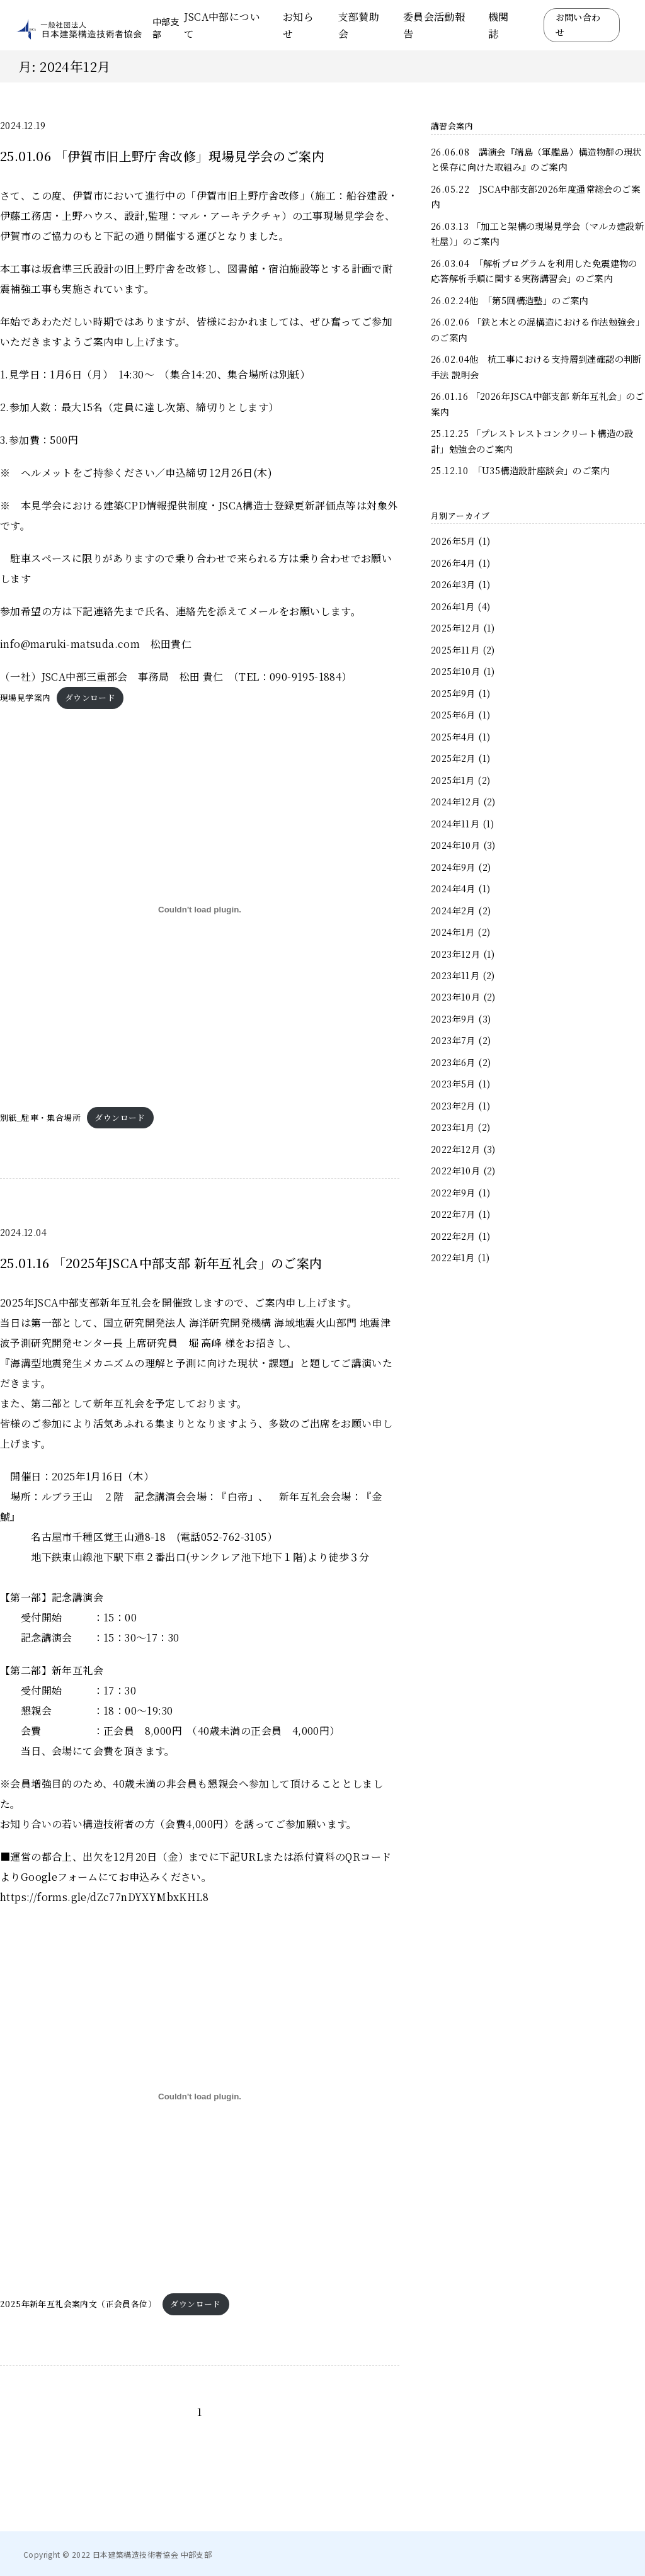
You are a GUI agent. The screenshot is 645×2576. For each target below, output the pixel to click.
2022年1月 (453, 1257)
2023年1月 (453, 1126)
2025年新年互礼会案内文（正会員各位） (78, 2304)
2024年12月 (455, 801)
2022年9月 (453, 1192)
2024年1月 (453, 931)
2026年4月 (453, 562)
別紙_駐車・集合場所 (40, 1117)
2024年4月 (453, 888)
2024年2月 (453, 910)
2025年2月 (453, 757)
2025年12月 (455, 627)
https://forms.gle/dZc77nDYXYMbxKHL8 (104, 1897)
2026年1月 (453, 606)
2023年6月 (453, 1062)
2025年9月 (453, 693)
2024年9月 (453, 866)
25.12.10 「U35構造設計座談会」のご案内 (520, 470)
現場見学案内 (25, 697)
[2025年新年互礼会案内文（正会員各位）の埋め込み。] (199, 2096)
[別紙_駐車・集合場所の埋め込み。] (199, 910)
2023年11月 (455, 975)
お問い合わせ (578, 24)
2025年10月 (455, 671)
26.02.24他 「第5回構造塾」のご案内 (509, 300)
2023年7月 (453, 1040)
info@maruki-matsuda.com (70, 644)
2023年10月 (455, 996)
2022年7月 (453, 1213)
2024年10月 (455, 844)
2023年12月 (455, 953)
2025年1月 (453, 779)
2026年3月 (453, 584)
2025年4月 (453, 736)
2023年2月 (453, 1105)
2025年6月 (453, 714)
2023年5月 (453, 1083)
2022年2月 (453, 1235)
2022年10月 (455, 1170)
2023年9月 (453, 1018)
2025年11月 (455, 649)
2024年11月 (455, 823)
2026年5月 (453, 540)
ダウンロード (90, 697)
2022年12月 (455, 1148)
